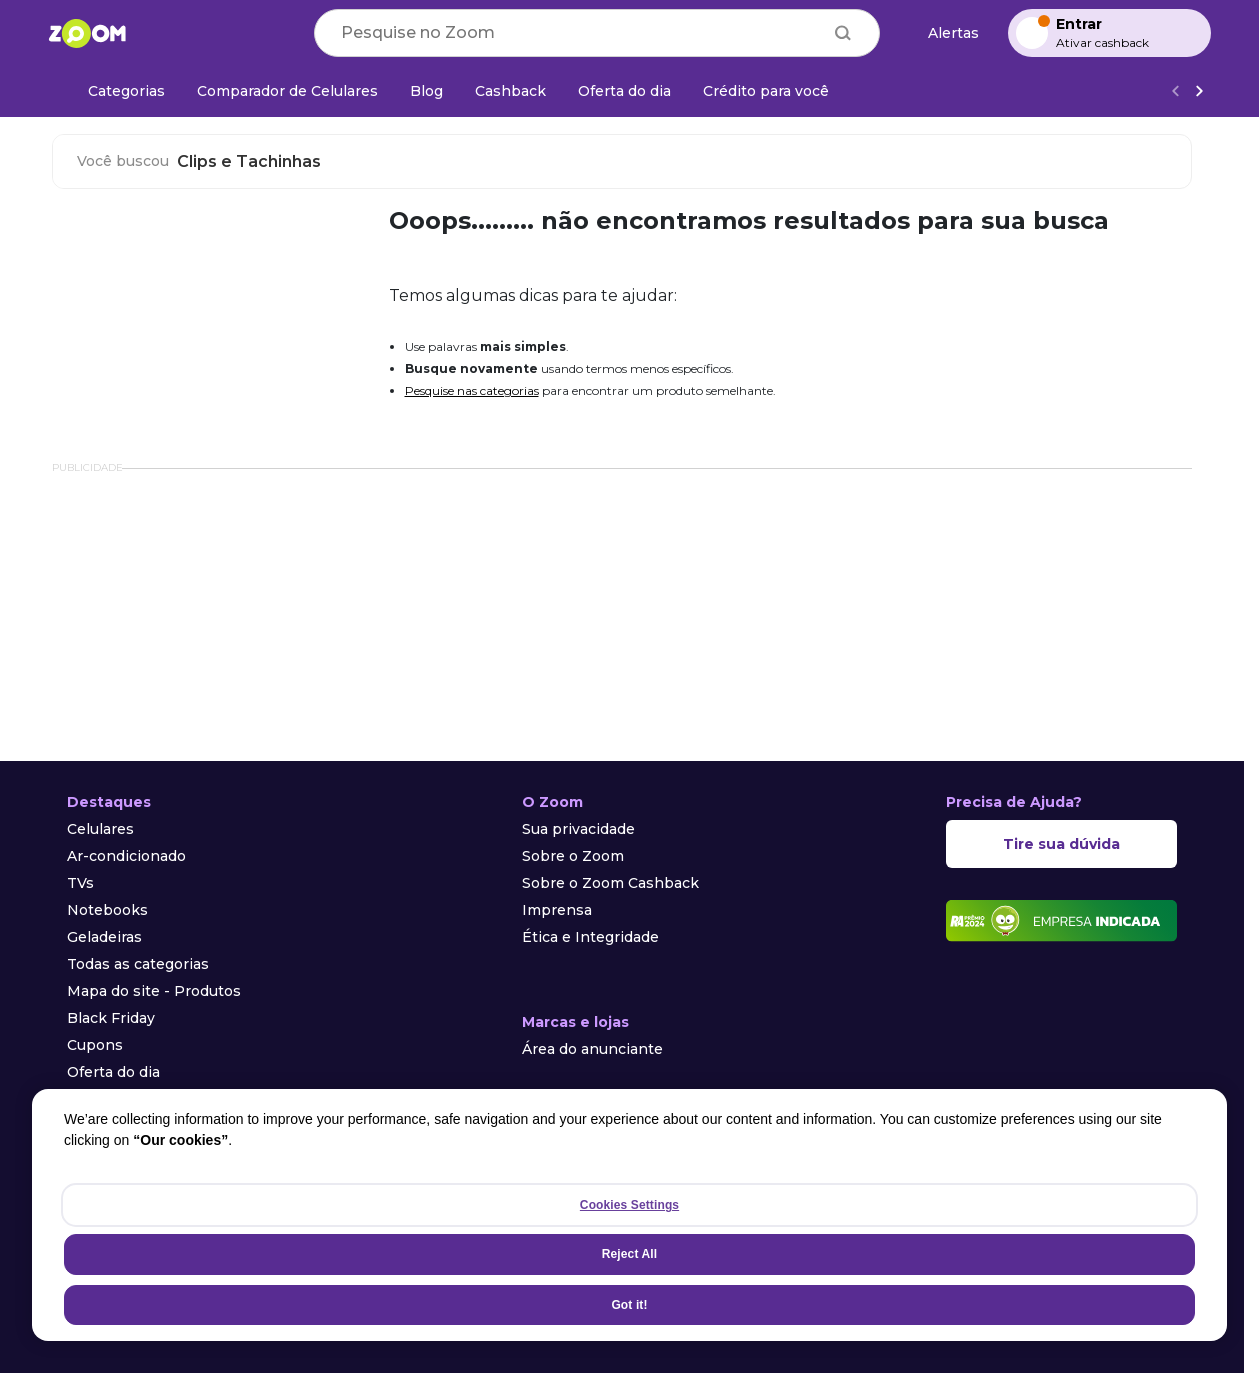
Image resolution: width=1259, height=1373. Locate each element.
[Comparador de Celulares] (287, 91)
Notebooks (107, 910)
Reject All (629, 1254)
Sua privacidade (578, 829)
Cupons (95, 1045)
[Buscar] (843, 33)
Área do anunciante (592, 1049)
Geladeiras (104, 937)
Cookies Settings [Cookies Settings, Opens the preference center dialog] (629, 1205)
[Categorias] (114, 91)
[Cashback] (510, 91)
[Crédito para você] (766, 91)
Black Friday (111, 1018)
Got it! (629, 1305)
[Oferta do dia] (624, 91)
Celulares (100, 829)
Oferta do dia (113, 1072)
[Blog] (426, 91)
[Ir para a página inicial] (87, 33)
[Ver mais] (1199, 91)
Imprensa (557, 910)
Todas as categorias (138, 964)
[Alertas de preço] (944, 33)
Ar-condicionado (126, 856)
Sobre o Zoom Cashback (610, 883)
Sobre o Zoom (573, 856)
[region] (629, 1215)
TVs (80, 883)
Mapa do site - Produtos (154, 991)
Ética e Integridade (590, 937)
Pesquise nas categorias (472, 390)
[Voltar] (1175, 91)
